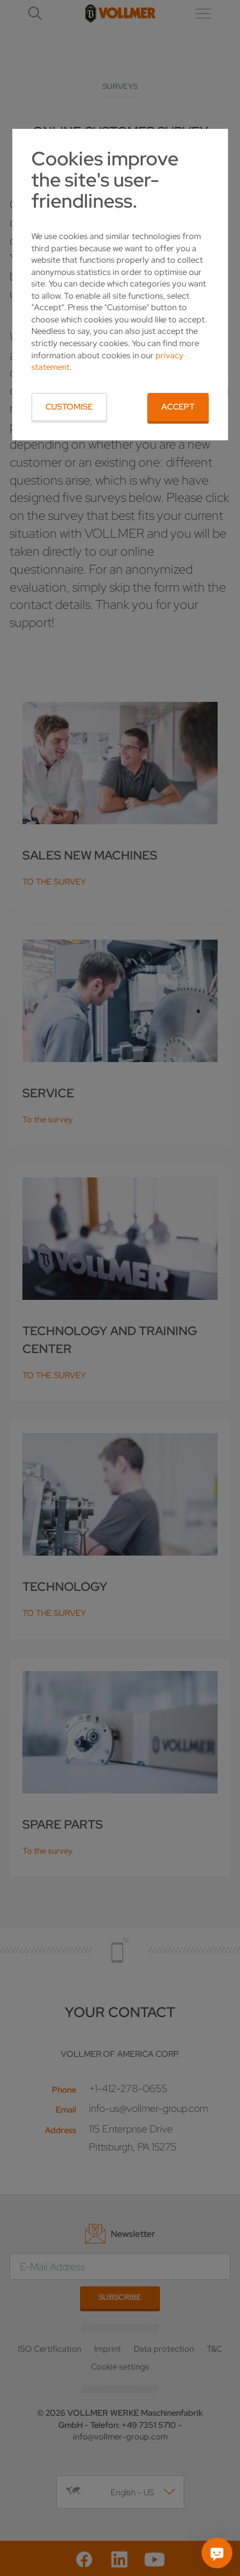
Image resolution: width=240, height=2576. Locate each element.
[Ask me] (217, 2553)
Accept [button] (178, 406)
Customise (69, 406)
